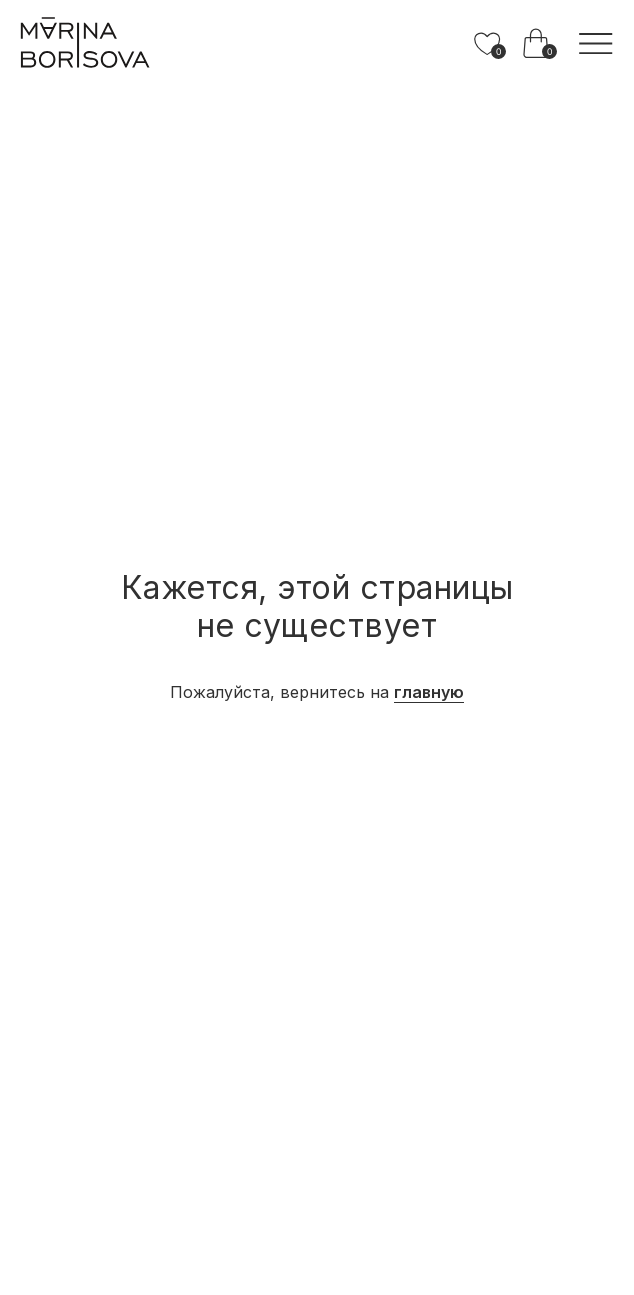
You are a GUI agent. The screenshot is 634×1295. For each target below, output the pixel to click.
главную (429, 692)
